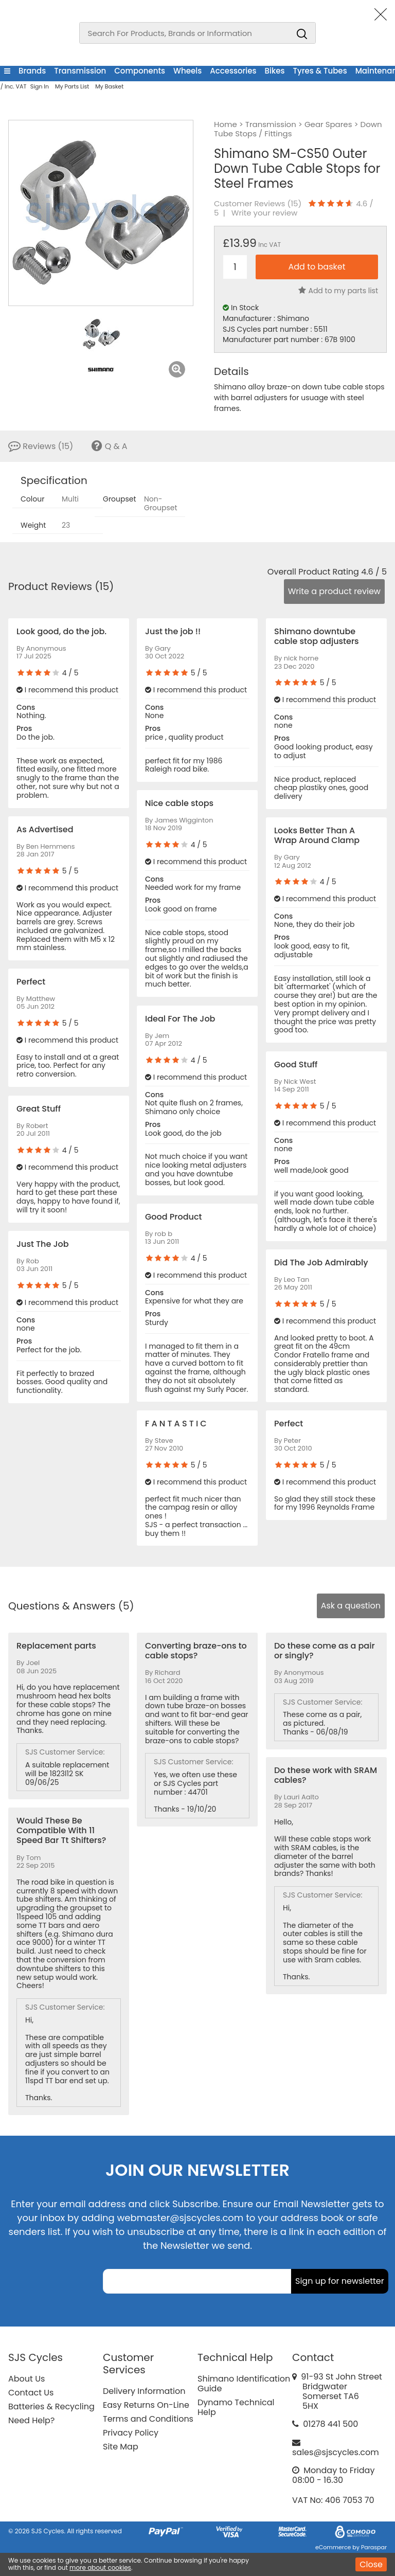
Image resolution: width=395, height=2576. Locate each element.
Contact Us (30, 2393)
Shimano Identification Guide (244, 2383)
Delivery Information (144, 2391)
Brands (32, 70)
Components (139, 70)
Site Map (120, 2447)
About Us (26, 2379)
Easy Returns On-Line (146, 2405)
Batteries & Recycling (51, 2406)
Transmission (80, 70)
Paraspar (374, 2547)
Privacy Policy (130, 2433)
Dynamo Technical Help (236, 2407)
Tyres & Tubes (320, 70)
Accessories (233, 70)
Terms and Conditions (148, 2419)
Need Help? (31, 2420)
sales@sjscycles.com (335, 2452)
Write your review (264, 213)
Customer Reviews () (257, 203)
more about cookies (100, 2567)
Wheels (187, 70)
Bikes (275, 70)
